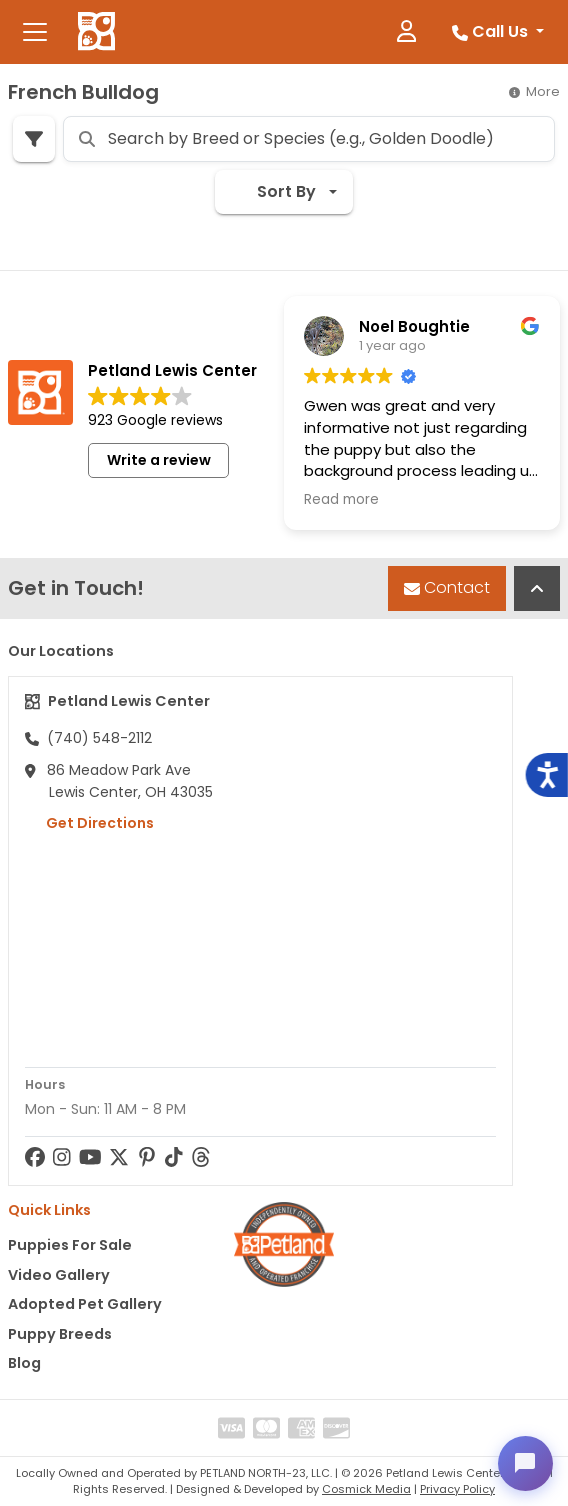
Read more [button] (341, 500)
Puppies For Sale (70, 1245)
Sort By (273, 191)
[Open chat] (524, 1462)
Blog (24, 1363)
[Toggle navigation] (35, 32)
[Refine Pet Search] (34, 139)
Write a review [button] (159, 460)
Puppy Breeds (60, 1334)
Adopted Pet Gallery (85, 1304)
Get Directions (89, 823)
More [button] (534, 91)
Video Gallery (59, 1275)
